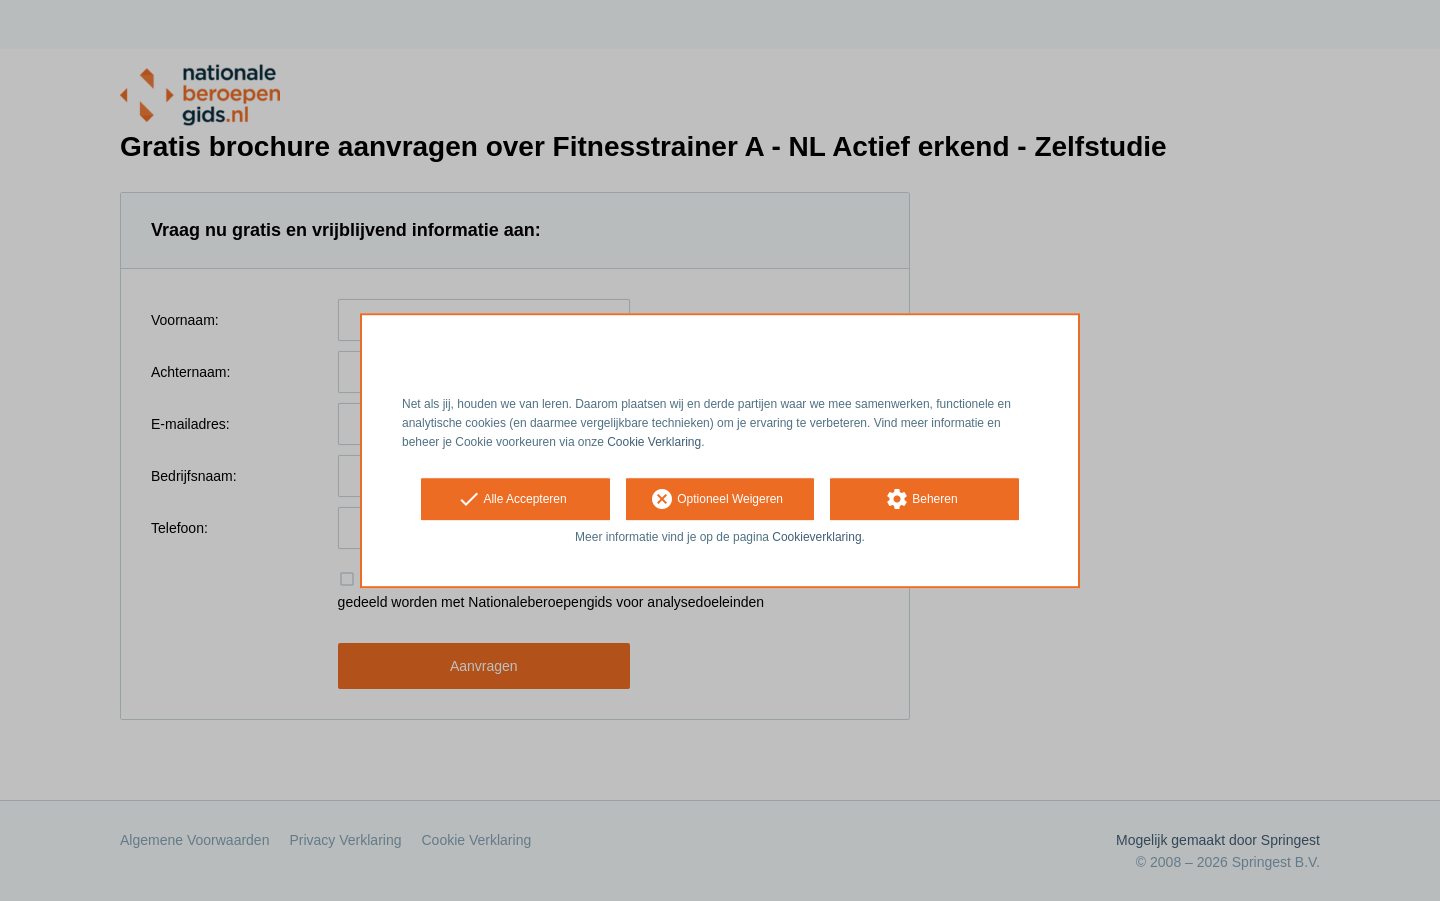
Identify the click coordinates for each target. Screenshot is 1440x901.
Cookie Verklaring (654, 442)
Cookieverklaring (816, 538)
